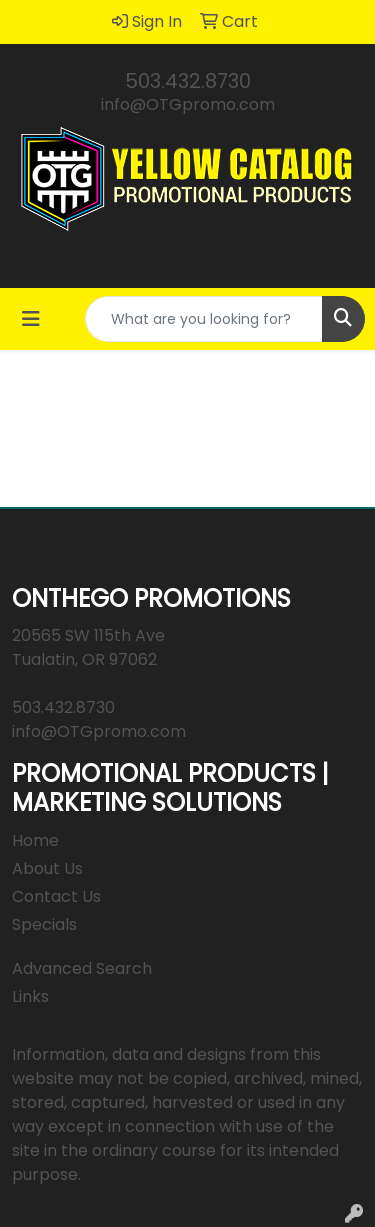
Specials (44, 924)
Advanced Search (82, 968)
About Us (47, 868)
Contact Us (56, 896)
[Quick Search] (204, 319)
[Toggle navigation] (31, 319)
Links (30, 996)
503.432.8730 (188, 81)
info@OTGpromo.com (188, 104)
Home (35, 840)
